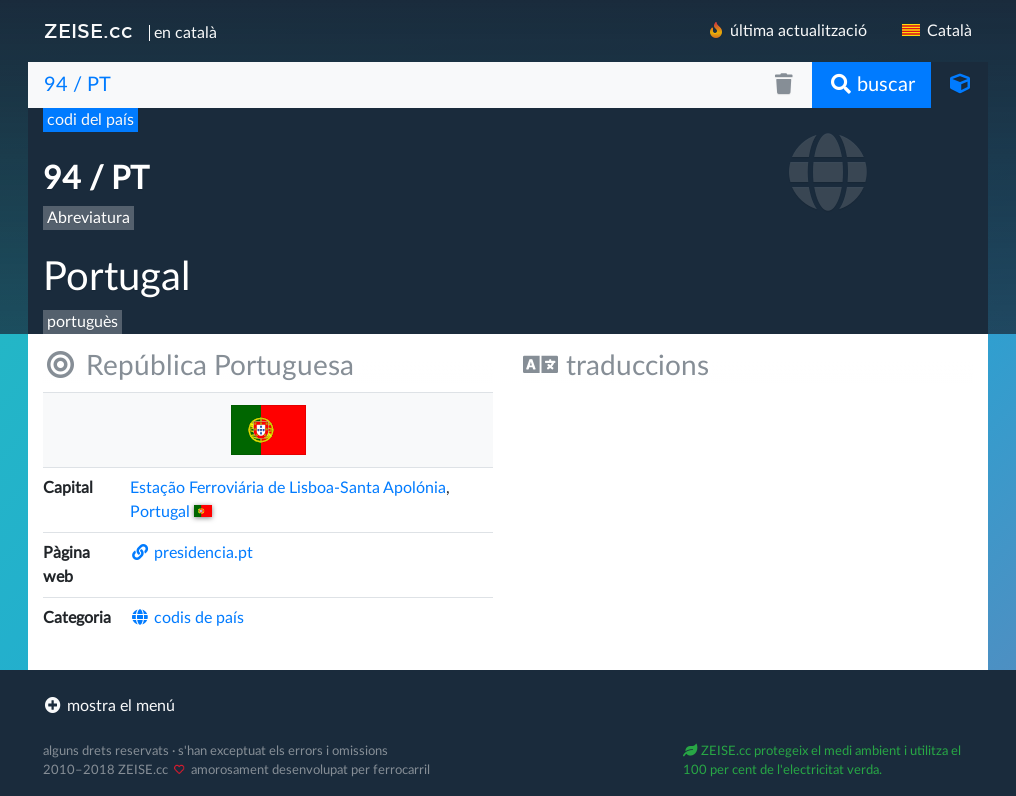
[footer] (508, 706)
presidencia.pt (191, 553)
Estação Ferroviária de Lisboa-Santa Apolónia (288, 488)
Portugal (171, 512)
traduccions (616, 365)
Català (935, 31)
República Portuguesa (198, 365)
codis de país (187, 618)
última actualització (786, 30)
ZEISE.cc (88, 31)
